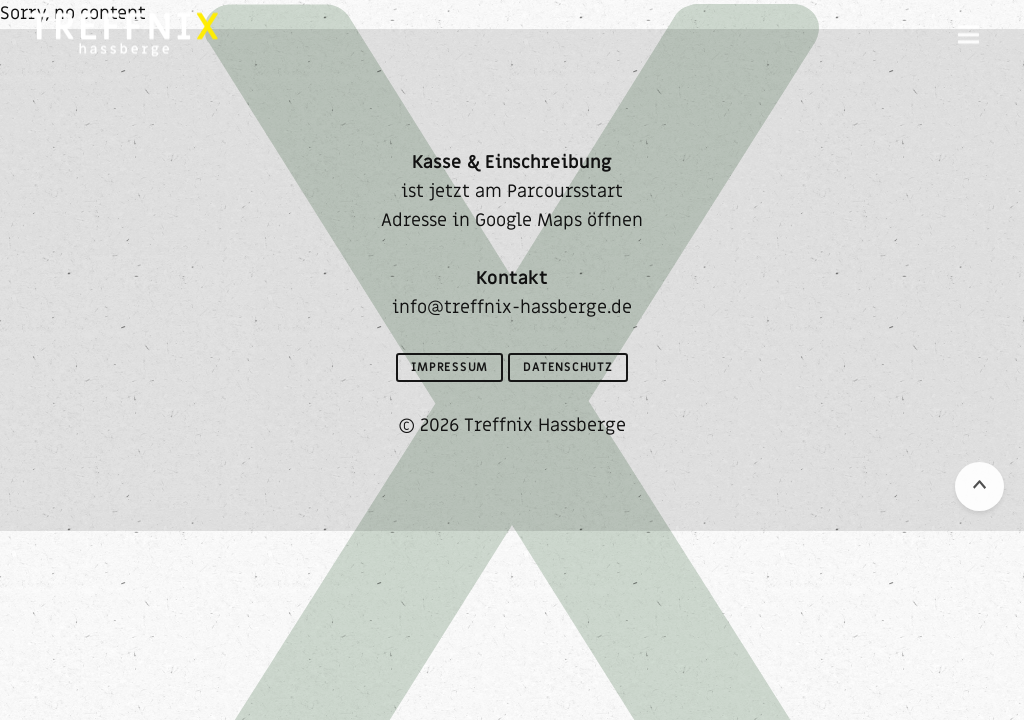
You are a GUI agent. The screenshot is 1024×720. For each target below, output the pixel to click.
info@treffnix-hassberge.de (511, 307)
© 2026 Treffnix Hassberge (512, 425)
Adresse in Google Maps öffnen (512, 220)
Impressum (449, 367)
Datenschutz (568, 367)
